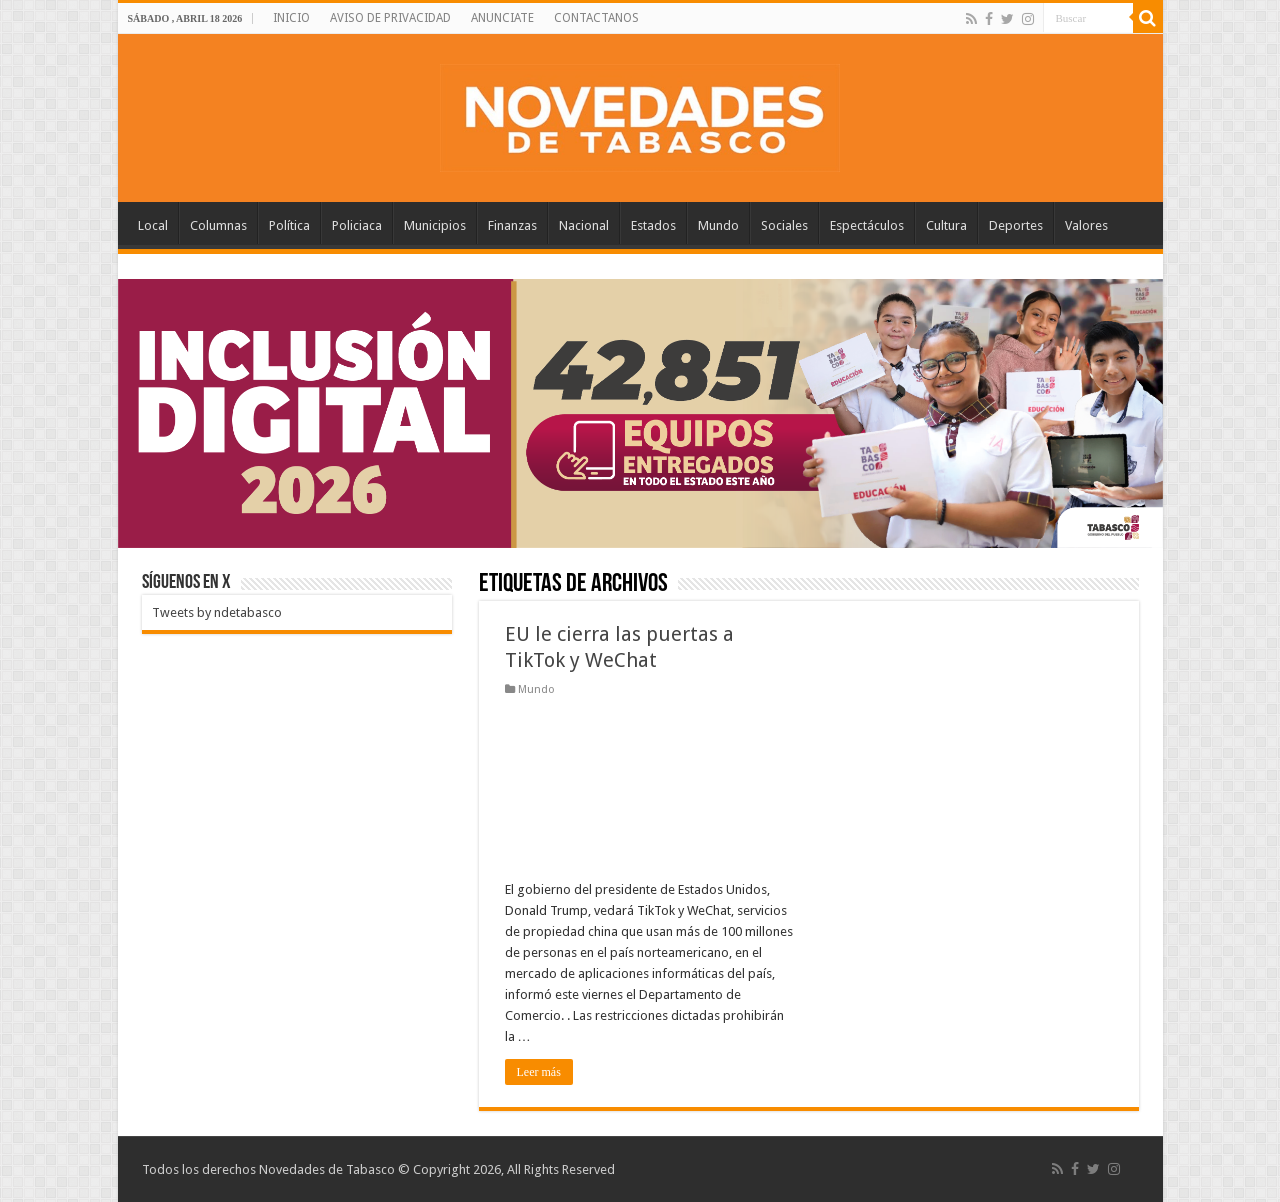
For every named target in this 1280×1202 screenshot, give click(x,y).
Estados (653, 225)
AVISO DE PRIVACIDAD (390, 18)
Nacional (584, 225)
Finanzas (512, 225)
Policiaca (357, 225)
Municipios (435, 225)
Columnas (218, 225)
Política (289, 225)
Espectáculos (867, 225)
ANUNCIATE (502, 18)
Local (153, 225)
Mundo (718, 225)
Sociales (784, 225)
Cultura (946, 225)
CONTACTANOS (596, 18)
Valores (1086, 225)
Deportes (1016, 225)
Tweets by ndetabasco (217, 612)
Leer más (539, 1072)
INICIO (291, 18)
